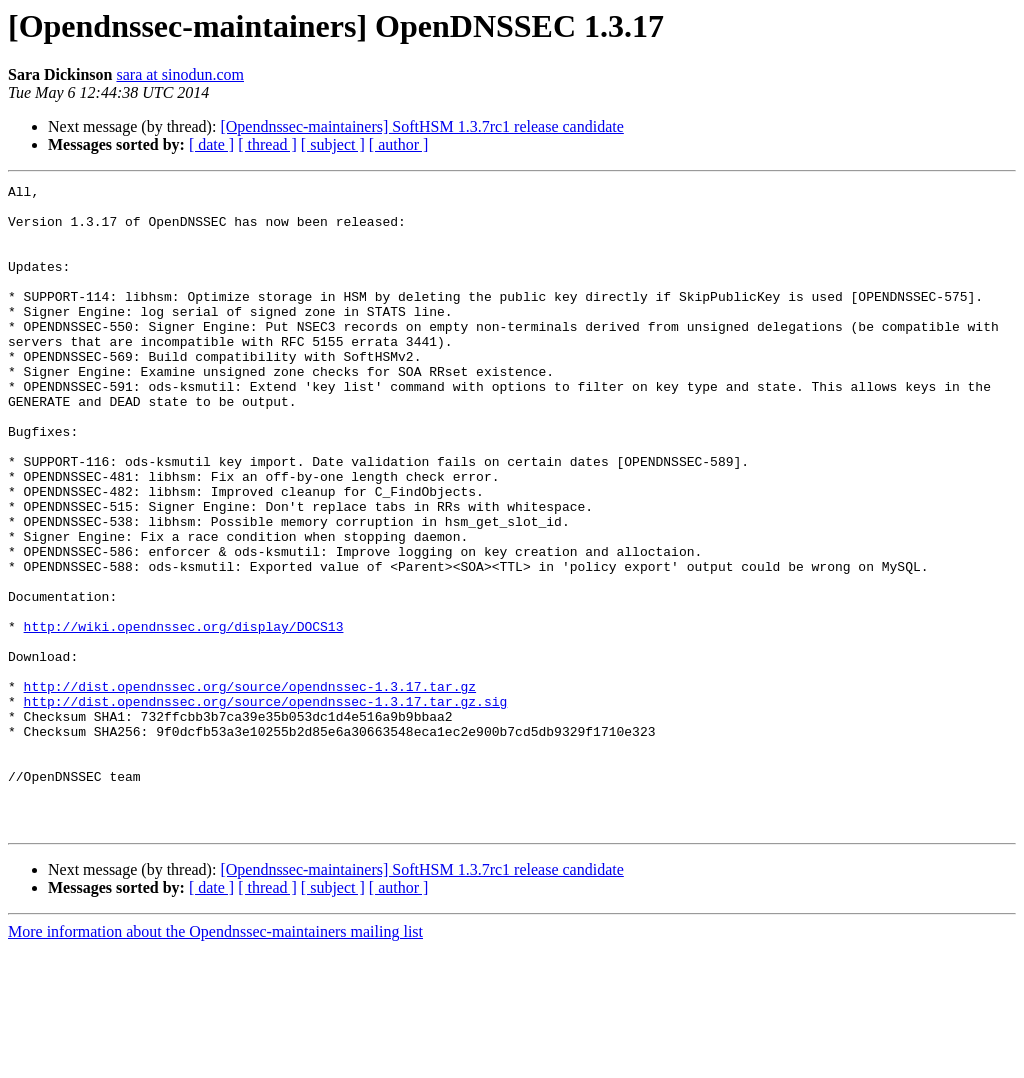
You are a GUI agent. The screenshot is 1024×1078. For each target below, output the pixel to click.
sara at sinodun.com (180, 74)
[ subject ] (333, 144)
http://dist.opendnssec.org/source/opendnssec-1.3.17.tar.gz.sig (266, 806)
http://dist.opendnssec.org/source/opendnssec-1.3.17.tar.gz (250, 788)
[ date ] (211, 144)
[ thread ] (267, 144)
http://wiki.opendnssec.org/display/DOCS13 (184, 716)
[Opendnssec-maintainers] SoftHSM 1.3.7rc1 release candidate (421, 126)
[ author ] (399, 144)
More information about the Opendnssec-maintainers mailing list (215, 1060)
